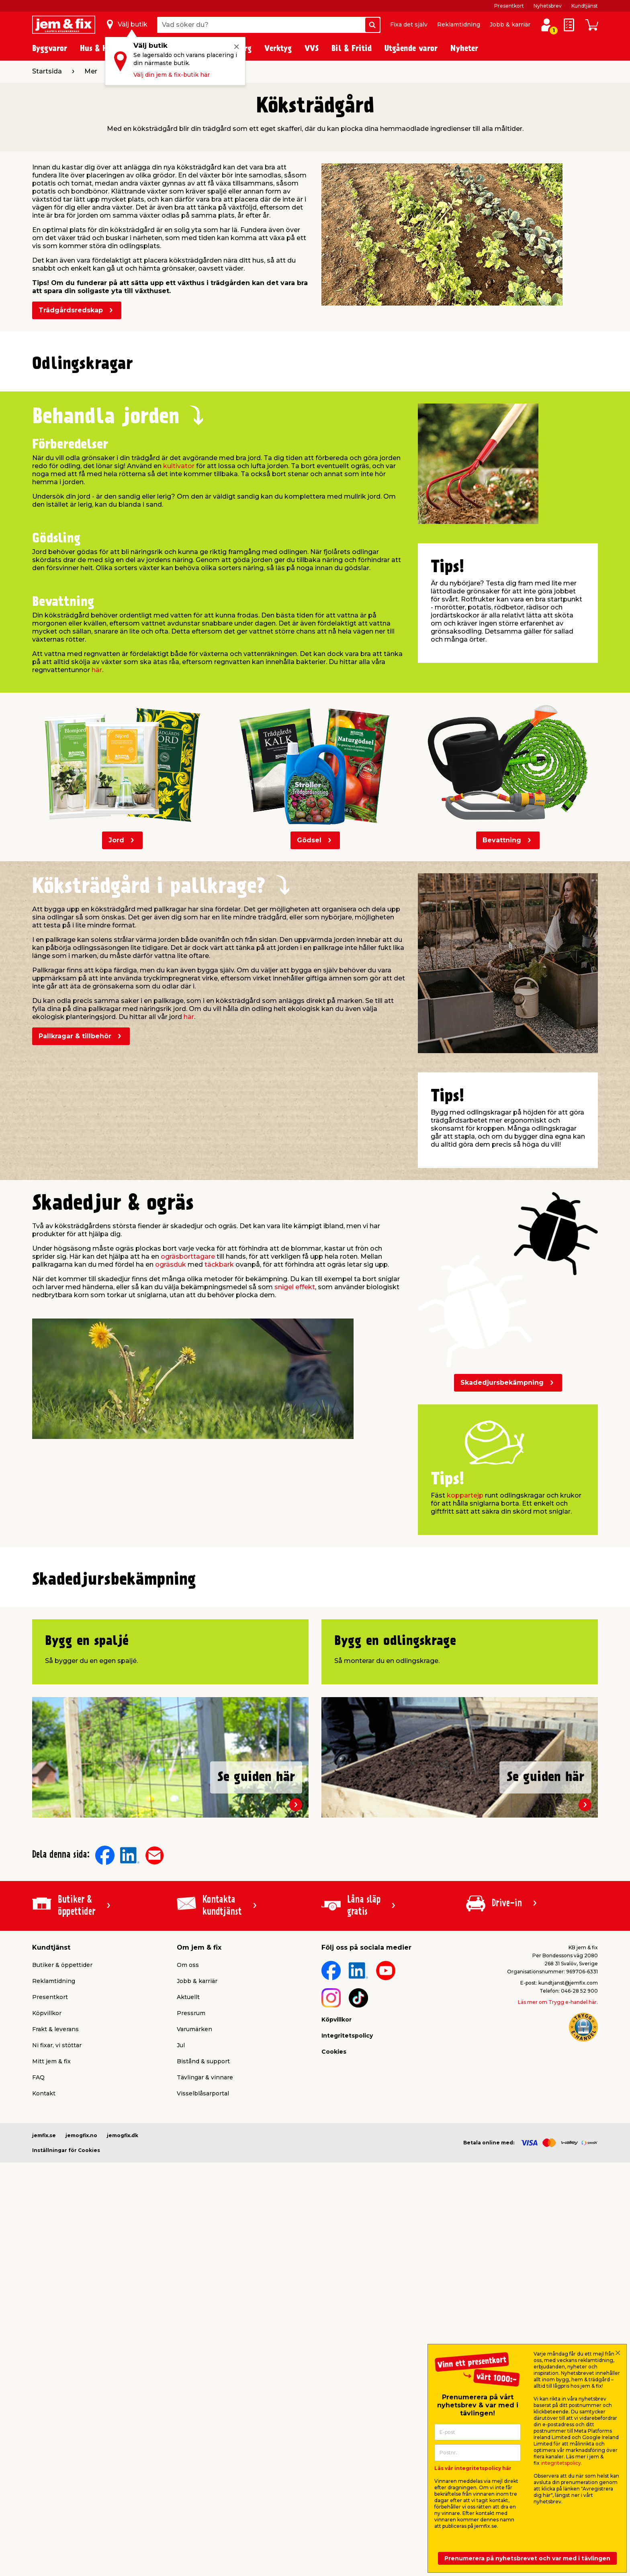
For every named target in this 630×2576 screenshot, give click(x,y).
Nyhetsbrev (548, 5)
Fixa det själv (409, 24)
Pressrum (191, 2364)
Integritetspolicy (347, 2386)
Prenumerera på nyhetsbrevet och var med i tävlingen (527, 2558)
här (97, 850)
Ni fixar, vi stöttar (57, 2396)
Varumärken (194, 2380)
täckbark (219, 1444)
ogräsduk (170, 1444)
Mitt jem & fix (51, 2412)
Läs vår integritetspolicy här (472, 2468)
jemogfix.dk (122, 2486)
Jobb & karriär (510, 24)
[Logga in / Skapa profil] (546, 24)
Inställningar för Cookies (66, 2501)
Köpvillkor (46, 2364)
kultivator (178, 646)
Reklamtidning (458, 24)
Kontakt (43, 2444)
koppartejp (465, 1675)
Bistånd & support (203, 2412)
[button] (308, 551)
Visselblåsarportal (203, 2444)
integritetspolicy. (561, 2463)
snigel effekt (294, 1467)
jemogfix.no (81, 2486)
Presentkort (509, 5)
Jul (181, 2396)
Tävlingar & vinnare (205, 2428)
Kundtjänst (584, 5)
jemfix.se (44, 2486)
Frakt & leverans (55, 2380)
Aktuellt (188, 2348)
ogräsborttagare (188, 1436)
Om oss (188, 2315)
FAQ (38, 2428)
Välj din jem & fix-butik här (171, 74)
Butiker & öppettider (62, 2315)
